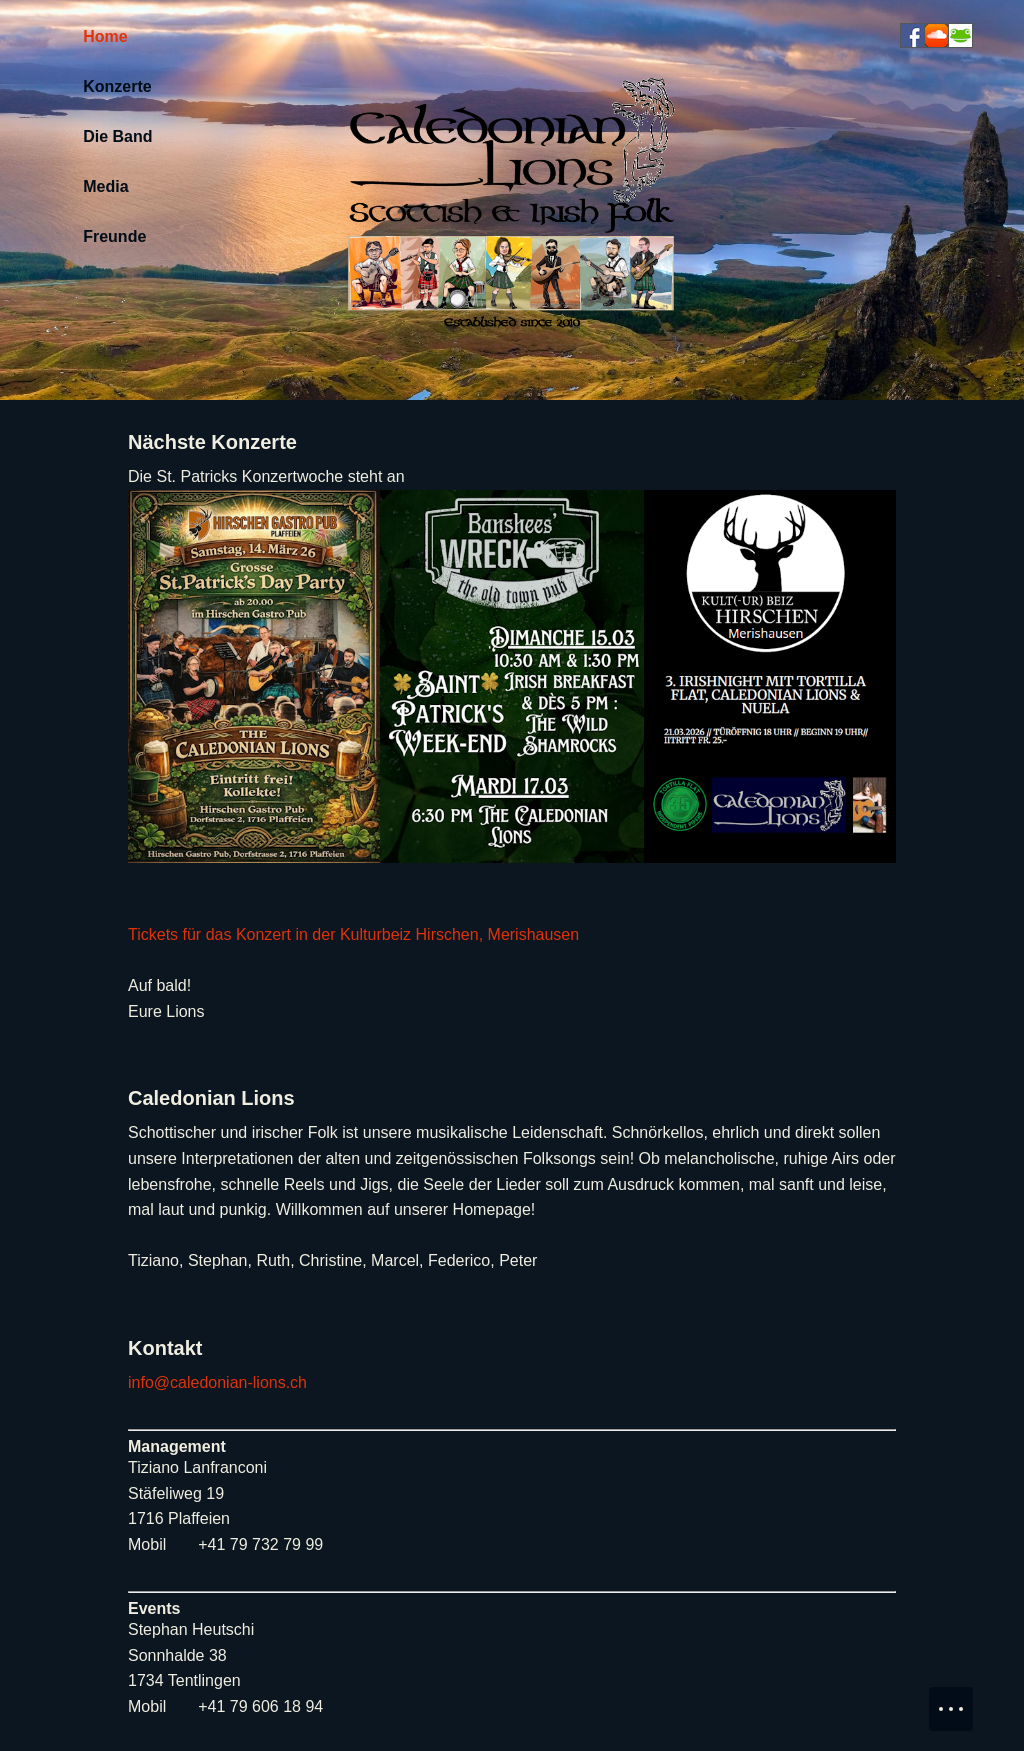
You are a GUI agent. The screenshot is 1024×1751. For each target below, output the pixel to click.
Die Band (117, 136)
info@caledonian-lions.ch (217, 1382)
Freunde (114, 236)
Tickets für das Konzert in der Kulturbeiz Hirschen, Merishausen (353, 934)
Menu (961, 1699)
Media (105, 186)
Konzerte (117, 86)
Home (105, 36)
